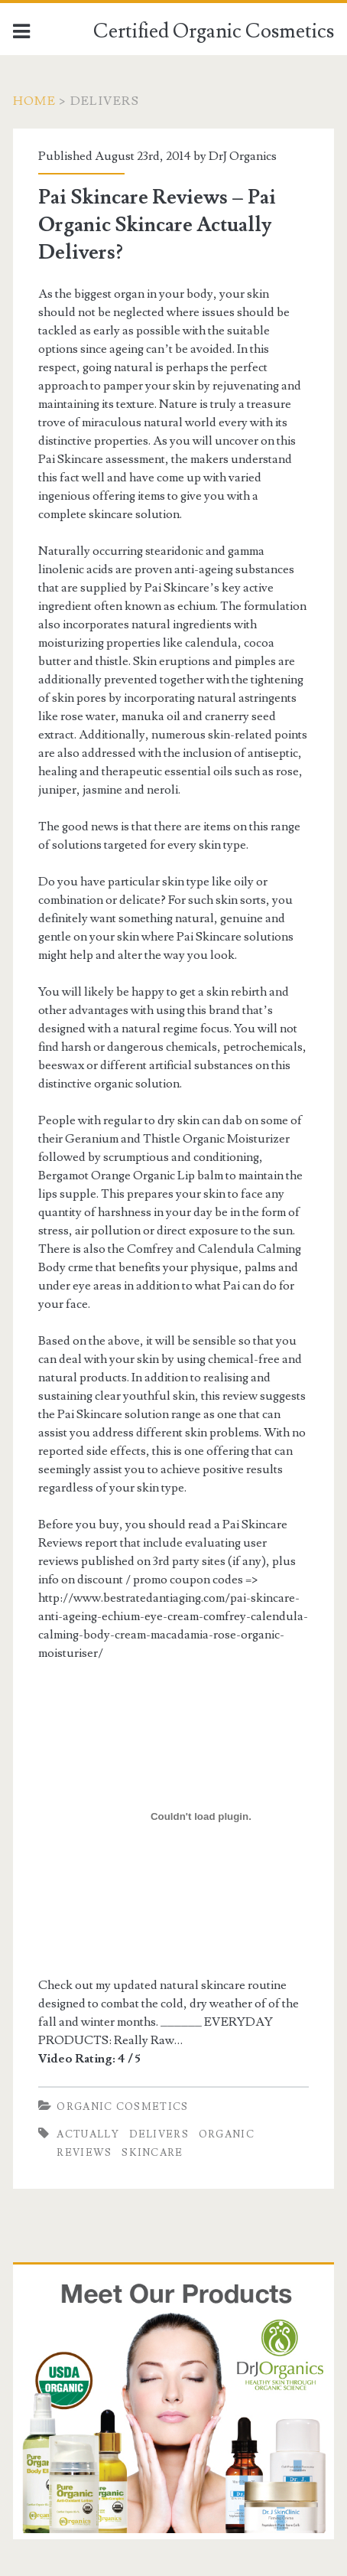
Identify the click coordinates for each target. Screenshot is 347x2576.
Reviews (84, 2153)
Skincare (152, 2153)
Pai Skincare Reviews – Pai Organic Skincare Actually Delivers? (157, 225)
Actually (87, 2134)
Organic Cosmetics (122, 2107)
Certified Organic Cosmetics (213, 31)
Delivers (159, 2134)
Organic (227, 2134)
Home (34, 101)
